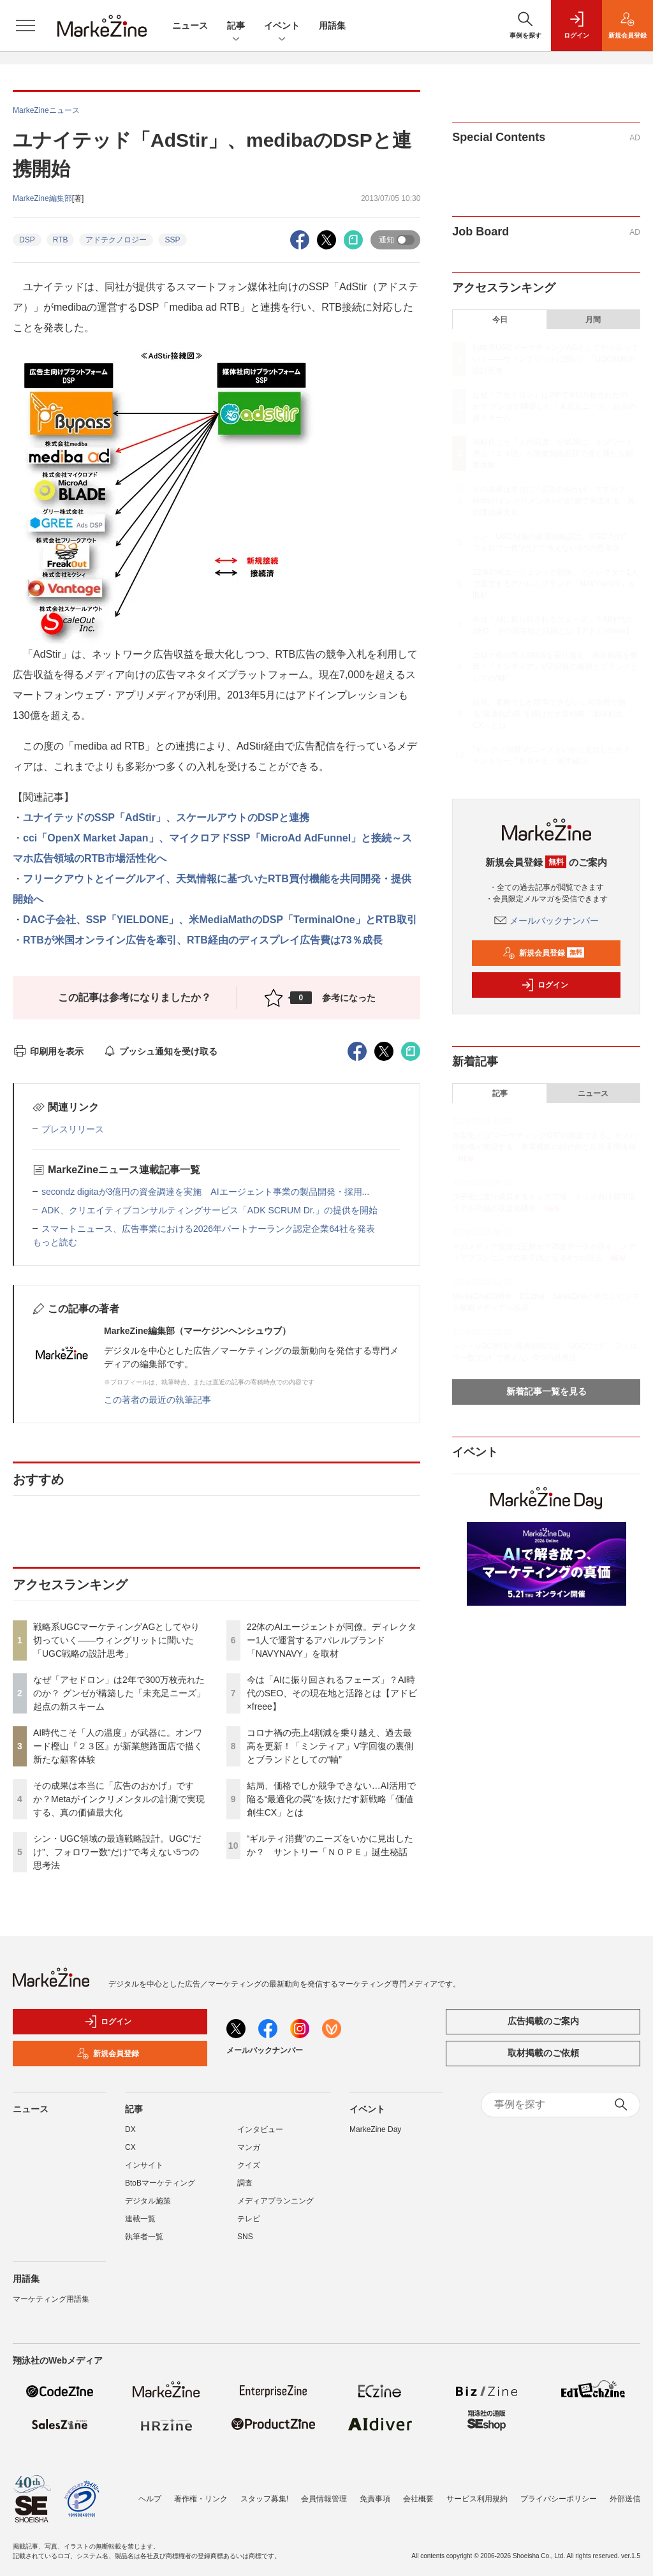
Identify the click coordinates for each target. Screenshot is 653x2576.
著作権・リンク (201, 2498)
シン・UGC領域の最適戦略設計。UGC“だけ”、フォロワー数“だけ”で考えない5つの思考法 (117, 1851)
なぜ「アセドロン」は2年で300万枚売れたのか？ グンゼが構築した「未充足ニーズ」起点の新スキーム (119, 1693)
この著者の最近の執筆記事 (157, 1400)
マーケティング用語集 (51, 2299)
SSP (172, 239)
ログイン (544, 985)
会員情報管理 (324, 2498)
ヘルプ (149, 2498)
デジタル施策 (148, 2200)
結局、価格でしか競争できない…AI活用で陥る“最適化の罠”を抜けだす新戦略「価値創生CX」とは (331, 1798)
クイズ (248, 2165)
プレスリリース (72, 1129)
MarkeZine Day (375, 2129)
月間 (593, 319)
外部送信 (625, 2498)
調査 (245, 2183)
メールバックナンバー (546, 920)
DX (130, 2129)
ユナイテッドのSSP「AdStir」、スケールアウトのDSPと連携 (166, 817)
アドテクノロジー (116, 239)
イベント (282, 26)
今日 (500, 319)
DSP (27, 239)
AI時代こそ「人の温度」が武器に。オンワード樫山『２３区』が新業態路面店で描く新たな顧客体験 (118, 1746)
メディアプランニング (275, 2200)
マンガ (248, 2147)
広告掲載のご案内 (543, 2021)
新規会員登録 (544, 953)
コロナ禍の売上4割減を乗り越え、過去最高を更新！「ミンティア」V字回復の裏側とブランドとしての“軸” (330, 1746)
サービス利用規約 (477, 2498)
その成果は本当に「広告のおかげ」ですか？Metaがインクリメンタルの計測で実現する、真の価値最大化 (119, 1798)
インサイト (144, 2165)
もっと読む (55, 1242)
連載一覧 (140, 2218)
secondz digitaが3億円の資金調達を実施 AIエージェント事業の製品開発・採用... (205, 1192)
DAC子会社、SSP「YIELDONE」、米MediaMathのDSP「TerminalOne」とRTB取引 (220, 919)
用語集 (332, 25)
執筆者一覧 (144, 2236)
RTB (60, 239)
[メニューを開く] (25, 25)
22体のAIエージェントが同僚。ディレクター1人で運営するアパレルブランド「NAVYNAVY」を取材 (332, 1640)
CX (130, 2147)
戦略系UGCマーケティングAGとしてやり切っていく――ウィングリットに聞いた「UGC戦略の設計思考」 (116, 1640)
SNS (245, 2236)
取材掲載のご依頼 (543, 2053)
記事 (236, 26)
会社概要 (418, 2498)
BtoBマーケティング (160, 2183)
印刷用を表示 (48, 1051)
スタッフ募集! (264, 2498)
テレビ (248, 2218)
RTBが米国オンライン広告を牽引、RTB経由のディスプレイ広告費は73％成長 (203, 940)
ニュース (190, 25)
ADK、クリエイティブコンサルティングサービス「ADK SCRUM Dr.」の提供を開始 (209, 1210)
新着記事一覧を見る (546, 1391)
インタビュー (260, 2129)
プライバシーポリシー (558, 2498)
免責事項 (375, 2498)
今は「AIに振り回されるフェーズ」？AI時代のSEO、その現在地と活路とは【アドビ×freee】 (332, 1693)
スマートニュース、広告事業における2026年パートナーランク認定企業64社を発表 (208, 1229)
